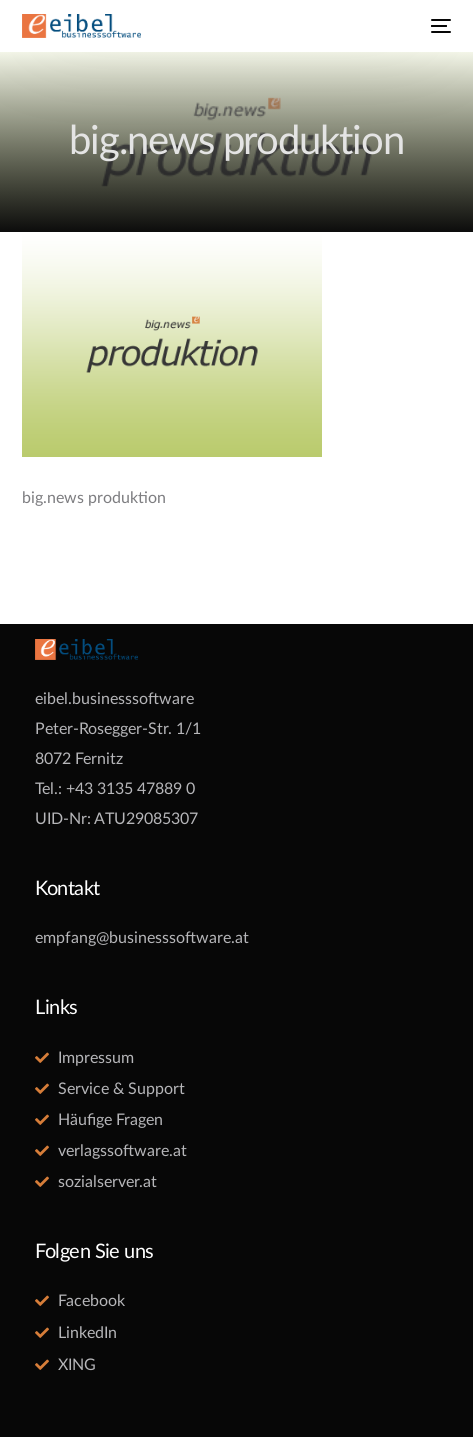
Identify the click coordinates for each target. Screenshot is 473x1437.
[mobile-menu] (439, 26)
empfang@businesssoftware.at (142, 938)
